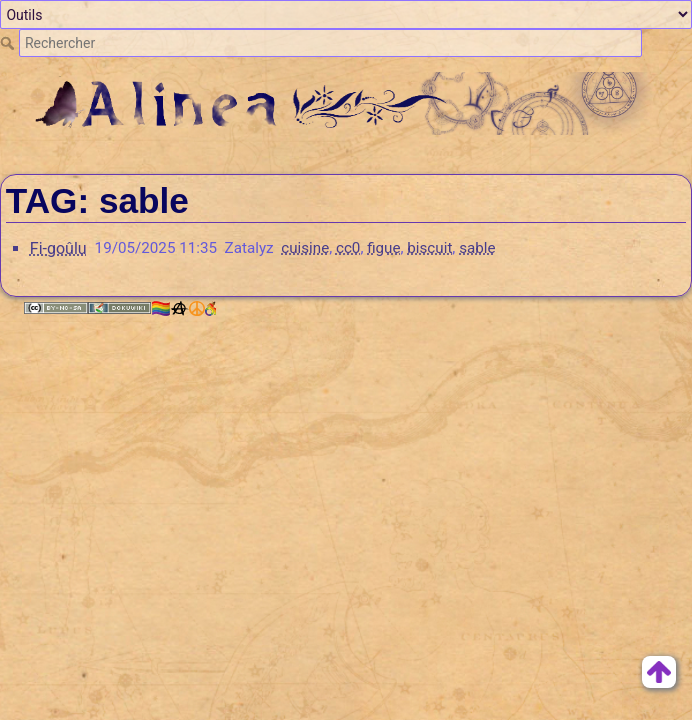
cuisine (305, 248)
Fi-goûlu (58, 248)
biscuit (429, 248)
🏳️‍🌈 (183, 308)
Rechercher (9, 43)
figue (383, 248)
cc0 (348, 248)
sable (477, 248)
